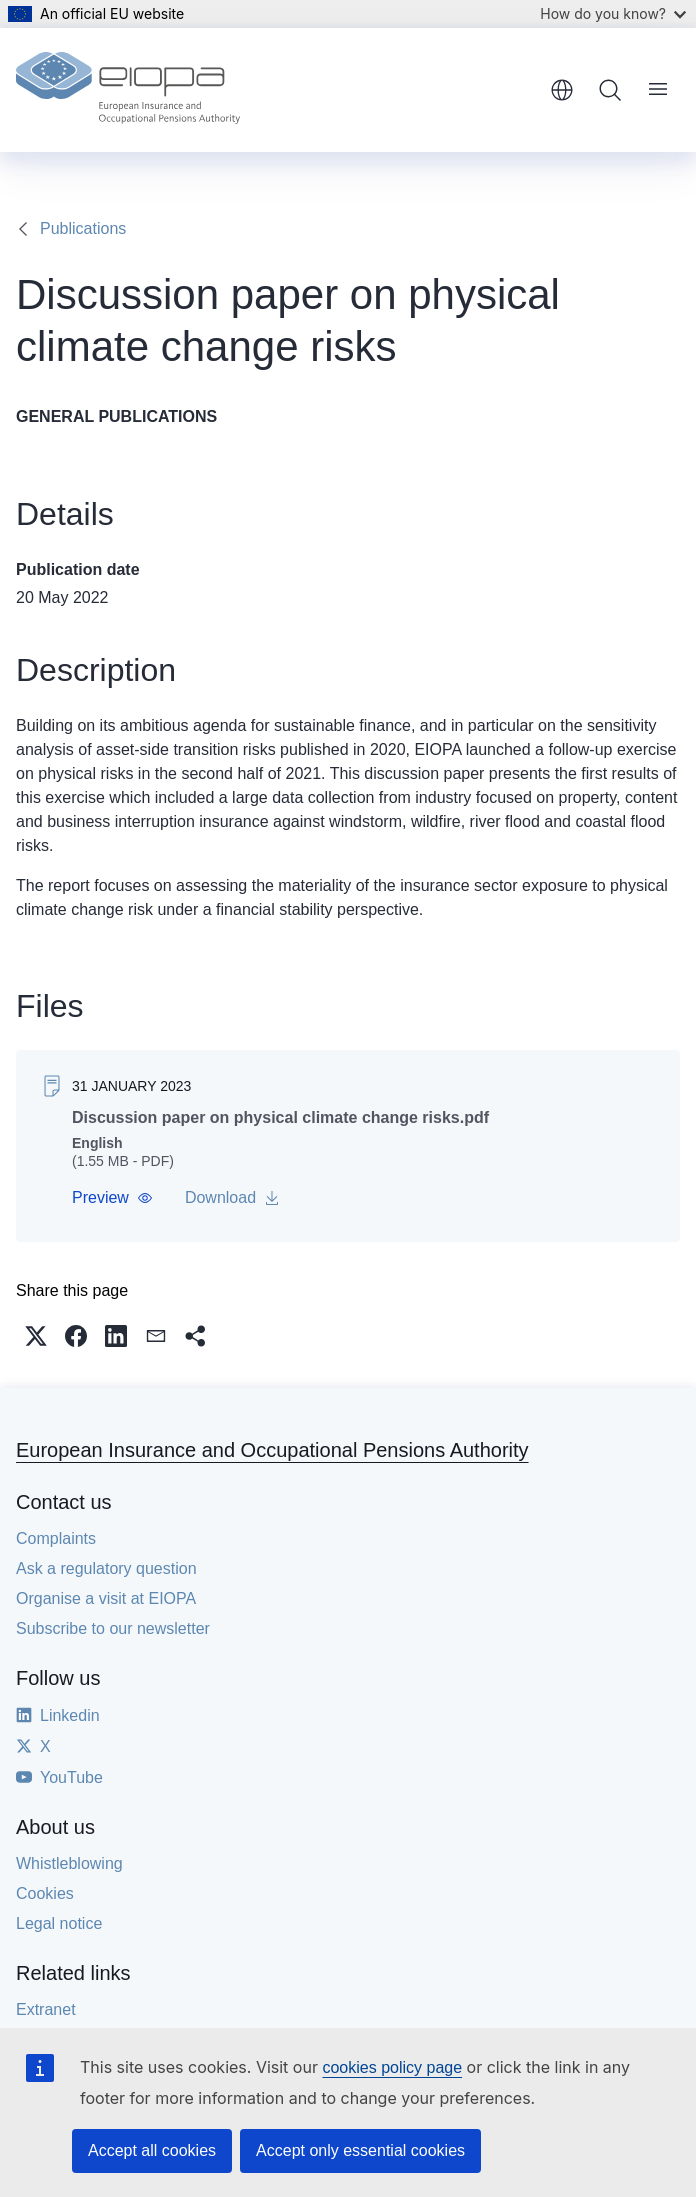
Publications (83, 228)
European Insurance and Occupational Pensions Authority (272, 1450)
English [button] (562, 90)
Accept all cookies (152, 2150)
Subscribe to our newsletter (113, 1628)
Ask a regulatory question (106, 1568)
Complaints (56, 1538)
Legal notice (59, 1923)
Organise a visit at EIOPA (106, 1598)
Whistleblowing (69, 1863)
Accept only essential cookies (360, 2150)
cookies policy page (392, 2067)
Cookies (45, 1893)
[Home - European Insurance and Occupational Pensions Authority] (128, 90)
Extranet (46, 2009)
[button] (112, 1198)
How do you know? (613, 13)
